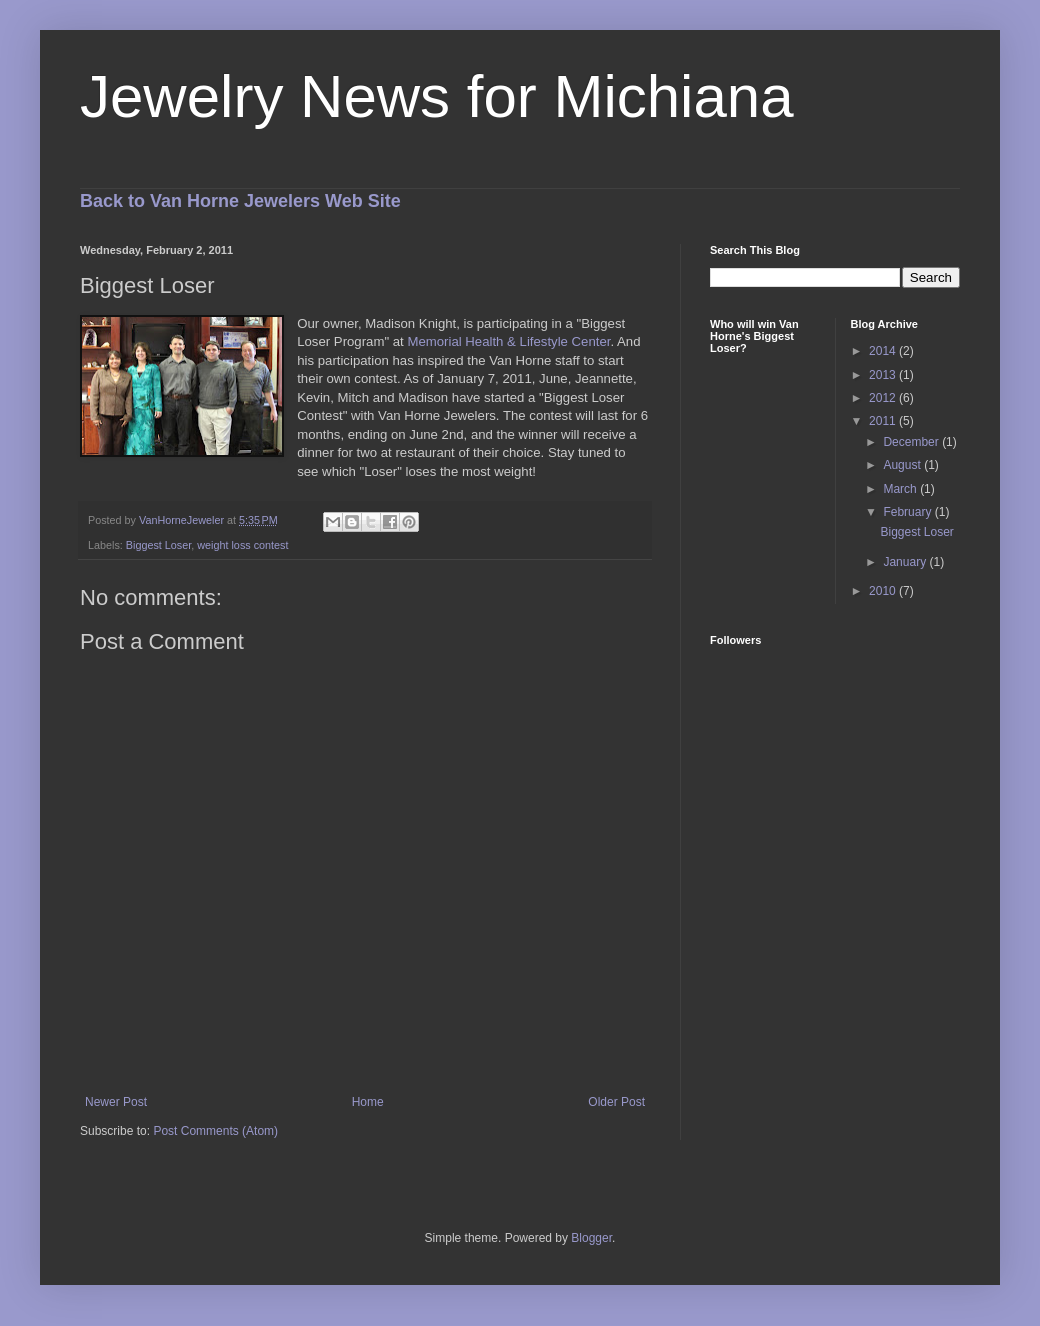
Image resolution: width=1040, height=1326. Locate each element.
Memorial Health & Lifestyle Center (508, 341)
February (908, 512)
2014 (884, 351)
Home (368, 1102)
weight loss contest (242, 545)
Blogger (591, 1238)
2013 (884, 375)
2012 (884, 398)
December (912, 442)
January (906, 562)
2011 (884, 421)
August (903, 465)
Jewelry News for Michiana (437, 96)
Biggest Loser (158, 545)
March (901, 489)
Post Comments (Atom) (215, 1131)
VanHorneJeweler (183, 520)
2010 (884, 591)
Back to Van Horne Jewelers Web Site (240, 201)
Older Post (616, 1102)
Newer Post (116, 1102)
